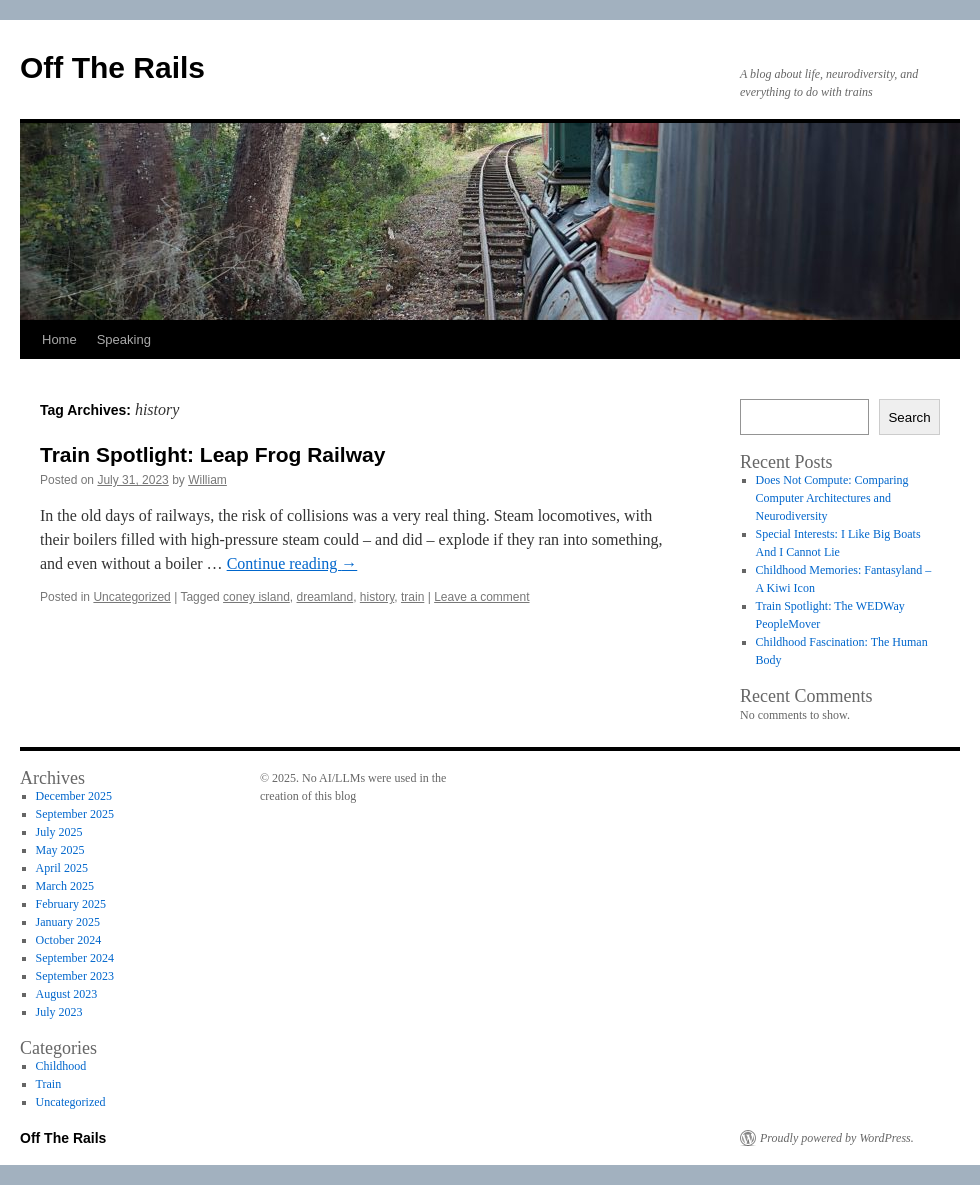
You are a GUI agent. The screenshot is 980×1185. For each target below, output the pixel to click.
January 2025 (68, 922)
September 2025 (75, 814)
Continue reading (292, 563)
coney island (256, 597)
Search (909, 417)
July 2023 (59, 1012)
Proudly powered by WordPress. (837, 1138)
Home (59, 339)
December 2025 (74, 796)
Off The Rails (112, 67)
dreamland (324, 597)
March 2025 (65, 886)
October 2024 (69, 940)
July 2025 (59, 832)
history (377, 597)
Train (49, 1084)
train (412, 597)
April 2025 (62, 868)
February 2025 (71, 904)
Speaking (124, 339)
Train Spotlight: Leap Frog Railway (212, 454)
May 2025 (60, 850)
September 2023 (75, 976)
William (207, 480)
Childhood (61, 1066)
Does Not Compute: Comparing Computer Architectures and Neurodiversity (832, 498)
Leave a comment (481, 597)
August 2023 (67, 994)
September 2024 (75, 958)
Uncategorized (131, 597)
